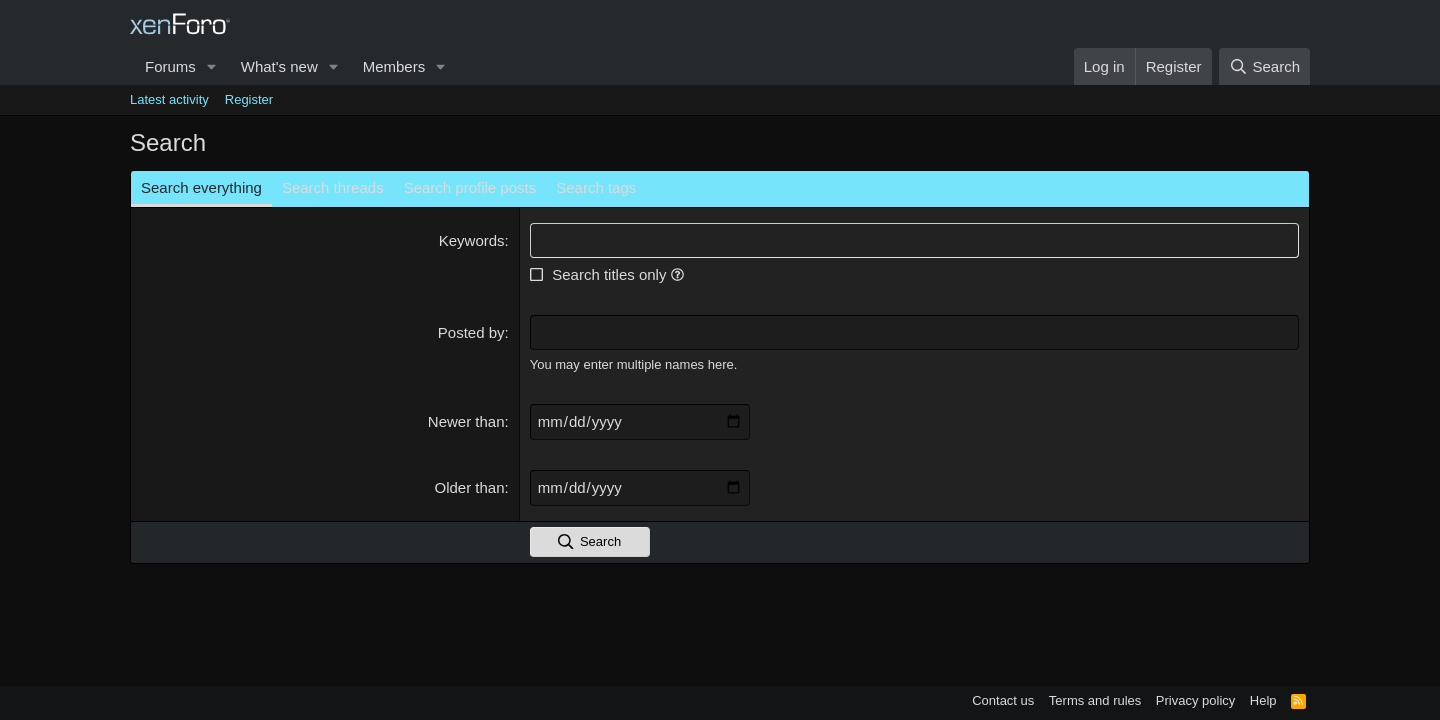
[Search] (1264, 66)
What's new (279, 66)
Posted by (471, 332)
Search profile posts (470, 187)
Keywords (472, 240)
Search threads (333, 187)
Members (394, 66)
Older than (470, 487)
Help (1263, 700)
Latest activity (169, 99)
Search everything (201, 187)
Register (249, 99)
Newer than (466, 421)
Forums (170, 66)
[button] (212, 66)
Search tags (596, 187)
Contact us (1003, 700)
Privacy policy (1195, 700)
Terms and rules (1095, 700)
